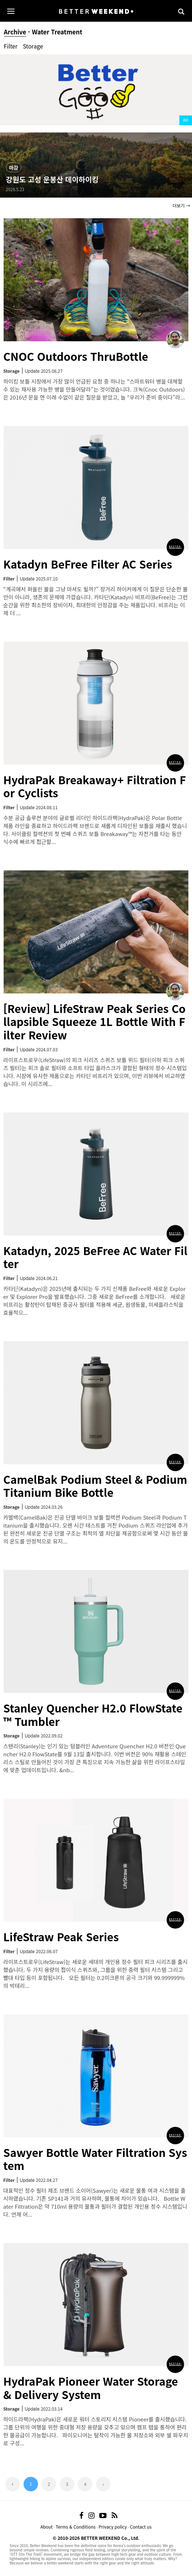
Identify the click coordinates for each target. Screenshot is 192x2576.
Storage (33, 46)
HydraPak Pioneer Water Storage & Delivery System (90, 2387)
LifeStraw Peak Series (61, 1936)
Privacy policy (113, 2527)
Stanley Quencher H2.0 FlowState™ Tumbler (93, 1714)
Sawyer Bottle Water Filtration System (95, 2159)
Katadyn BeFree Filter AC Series (87, 564)
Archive (15, 32)
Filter (11, 46)
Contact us (141, 2527)
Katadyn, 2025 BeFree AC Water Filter (95, 1257)
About (46, 2527)
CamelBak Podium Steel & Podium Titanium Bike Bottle (95, 1485)
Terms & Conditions (76, 2527)
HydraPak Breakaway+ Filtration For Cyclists (94, 786)
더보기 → (181, 205)
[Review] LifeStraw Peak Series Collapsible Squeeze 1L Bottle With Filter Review (94, 1021)
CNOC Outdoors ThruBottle (75, 356)
